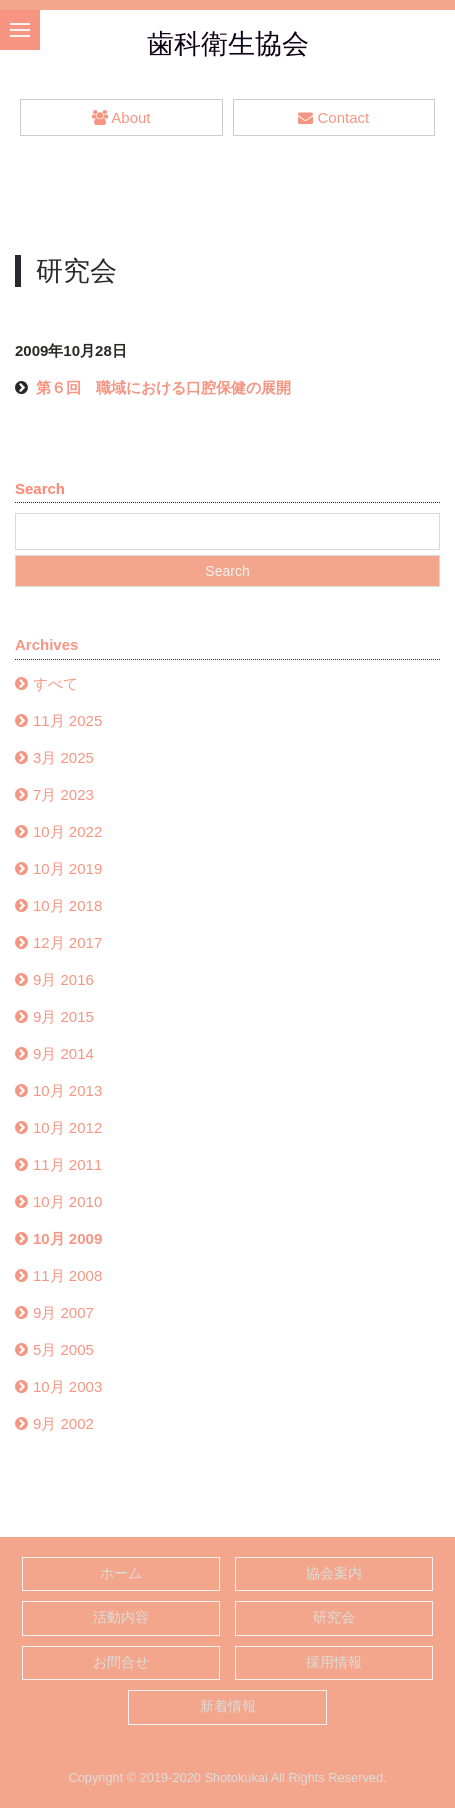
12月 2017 (67, 942)
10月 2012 (67, 1127)
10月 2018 (67, 905)
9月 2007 (63, 1312)
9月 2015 (63, 1016)
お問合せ (121, 1662)
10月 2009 (67, 1238)
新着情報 (228, 1706)
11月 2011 (67, 1164)
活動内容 (121, 1617)
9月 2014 (63, 1053)
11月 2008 (67, 1275)
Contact (333, 117)
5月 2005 (63, 1349)
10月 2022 (67, 831)
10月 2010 (67, 1201)
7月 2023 (63, 794)
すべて (55, 683)
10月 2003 (67, 1386)
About (121, 117)
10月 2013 (67, 1090)
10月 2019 (67, 868)
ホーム (121, 1573)
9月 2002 (63, 1423)
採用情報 (334, 1662)
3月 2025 (63, 757)
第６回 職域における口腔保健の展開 (163, 387)
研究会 (334, 1617)
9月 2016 (63, 979)
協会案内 (334, 1573)
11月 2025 (67, 720)
